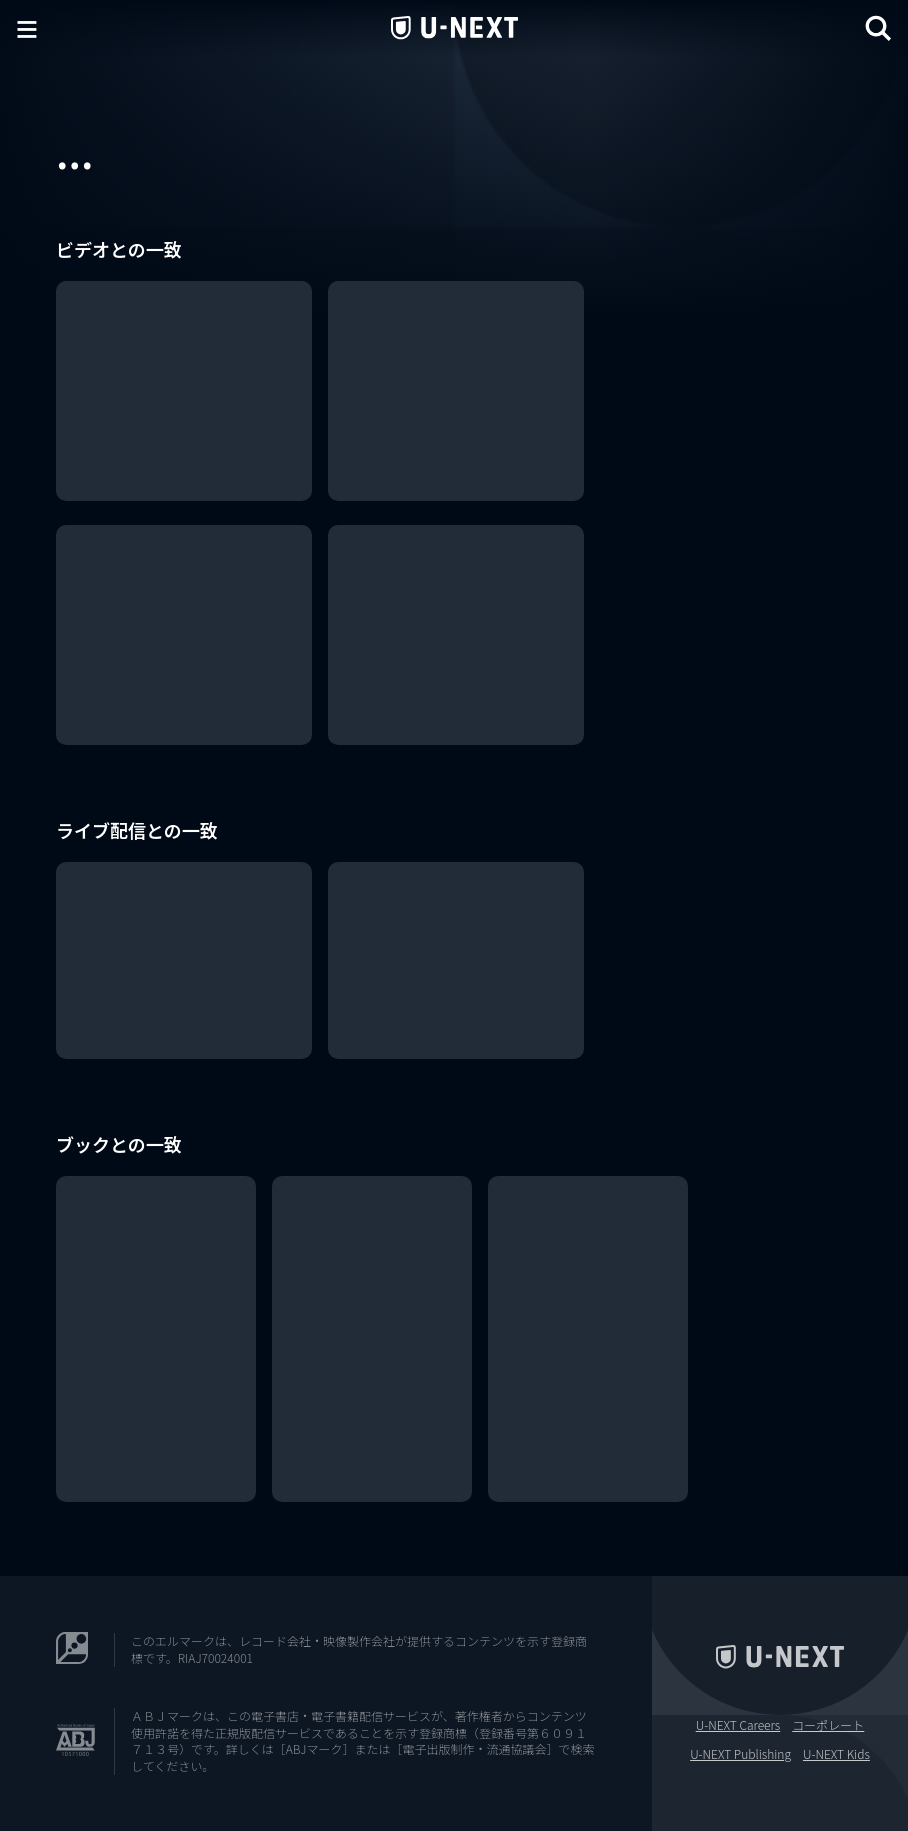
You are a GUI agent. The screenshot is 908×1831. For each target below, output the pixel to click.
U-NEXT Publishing (740, 1754)
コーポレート (828, 1725)
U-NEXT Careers (738, 1725)
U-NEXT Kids (836, 1754)
